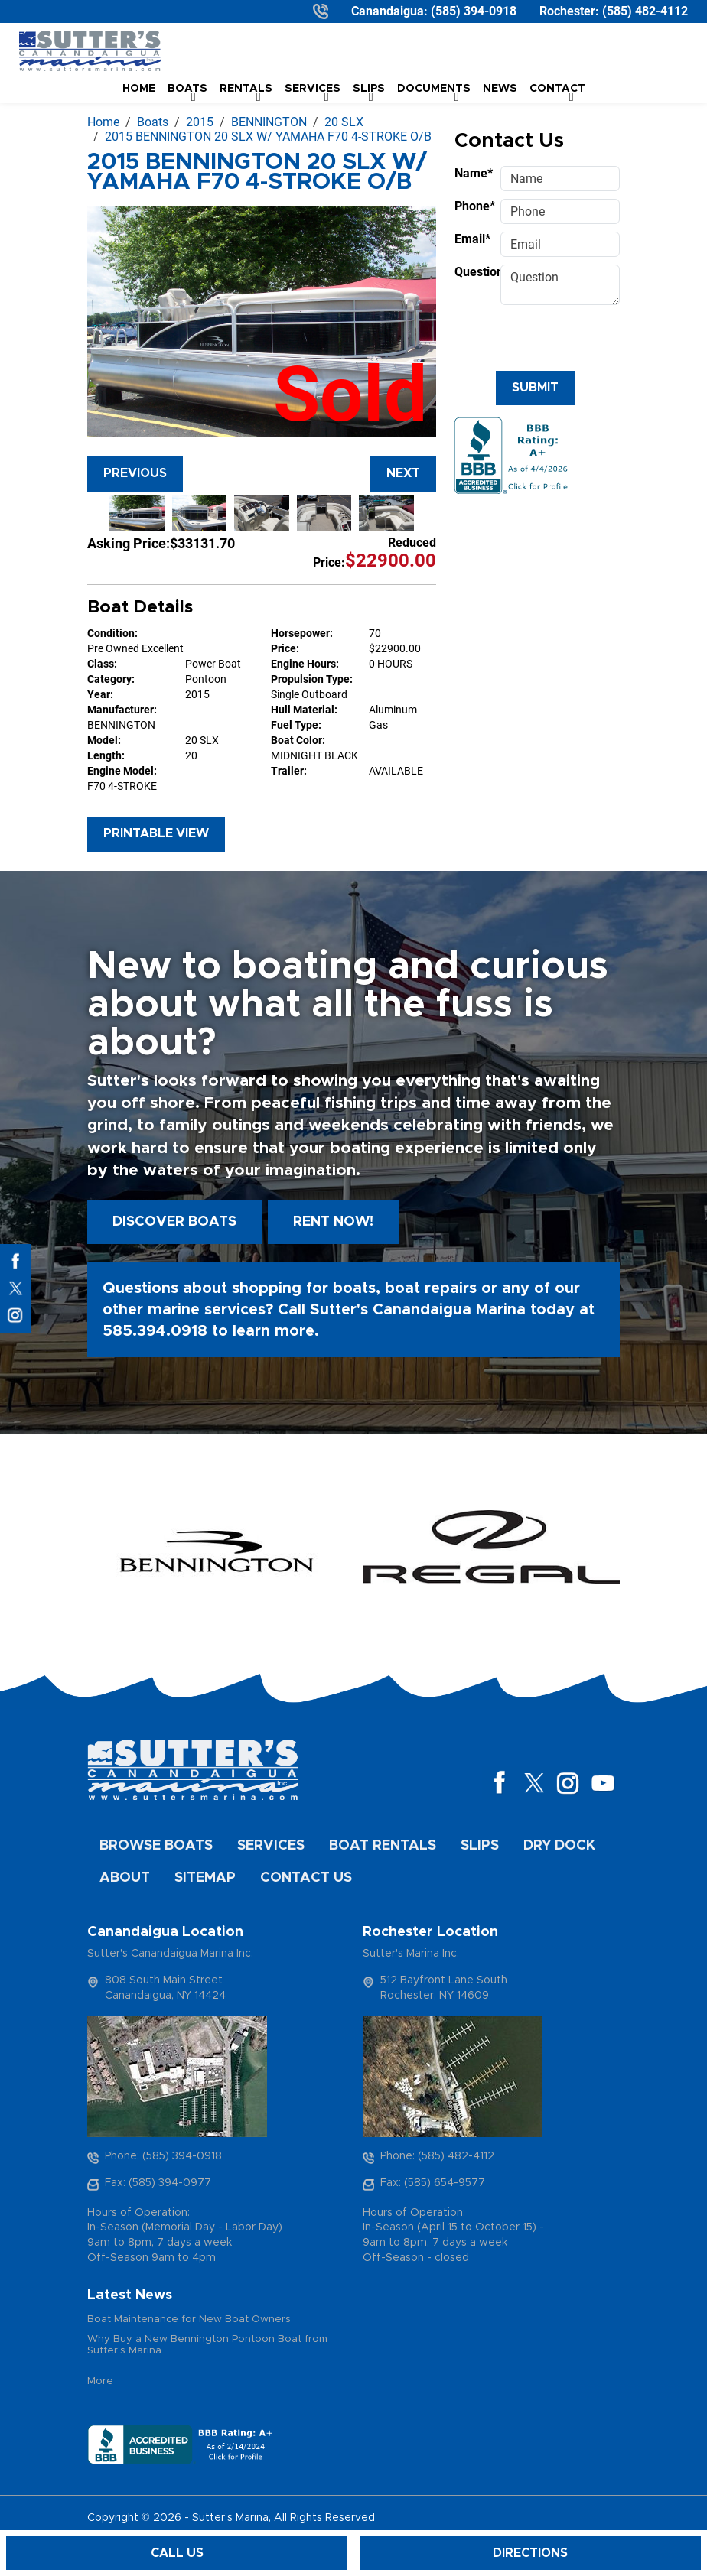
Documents (434, 88)
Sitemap (205, 1878)
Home (138, 88)
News (500, 88)
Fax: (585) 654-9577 (432, 2183)
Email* (472, 239)
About (124, 1878)
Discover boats (174, 1222)
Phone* (472, 206)
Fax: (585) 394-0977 (158, 2183)
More (100, 2381)
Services (271, 1846)
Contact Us (306, 1878)
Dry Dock (559, 1846)
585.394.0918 (155, 1331)
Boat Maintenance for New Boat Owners (189, 2319)
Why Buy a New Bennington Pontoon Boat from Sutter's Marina (207, 2345)
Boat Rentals (382, 1846)
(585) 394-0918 (473, 11)
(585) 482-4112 (645, 11)
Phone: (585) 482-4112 (437, 2156)
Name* (472, 173)
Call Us (177, 2553)
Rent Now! (333, 1222)
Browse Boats (156, 1846)
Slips (480, 1846)
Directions (530, 2553)
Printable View (156, 833)
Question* (472, 272)
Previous (135, 473)
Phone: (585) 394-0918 (163, 2156)
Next (403, 473)
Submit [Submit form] (535, 388)
